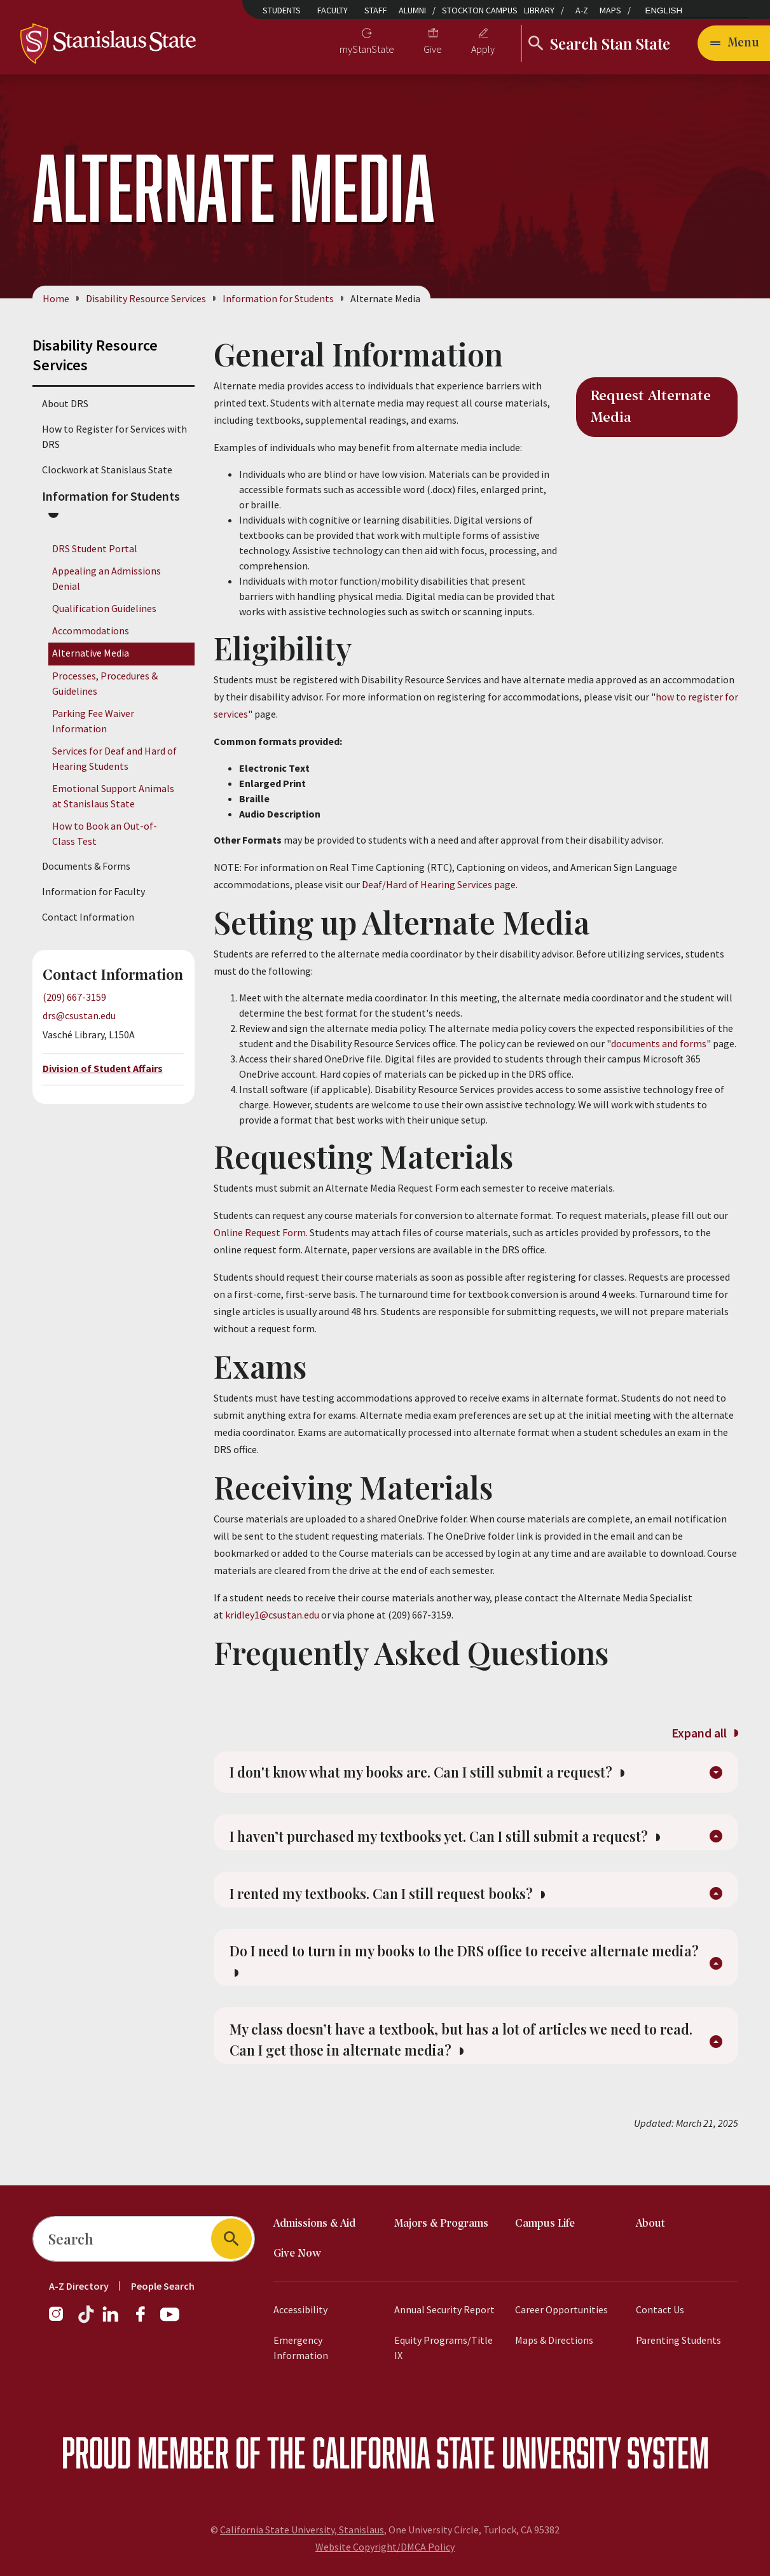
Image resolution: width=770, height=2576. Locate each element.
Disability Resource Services (146, 298)
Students (282, 10)
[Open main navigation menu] (734, 43)
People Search (163, 2286)
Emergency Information (300, 2348)
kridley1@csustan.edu (272, 1614)
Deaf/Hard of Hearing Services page (439, 884)
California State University (466, 2452)
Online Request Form (260, 1232)
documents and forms (658, 1043)
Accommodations (90, 631)
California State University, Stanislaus (302, 2529)
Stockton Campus (480, 10)
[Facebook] (145, 2320)
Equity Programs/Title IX (443, 2348)
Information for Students (278, 298)
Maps (610, 10)
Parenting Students (678, 2340)
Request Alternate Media (651, 407)
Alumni (412, 10)
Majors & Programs (441, 2224)
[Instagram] (61, 2320)
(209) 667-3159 (74, 997)
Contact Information (88, 917)
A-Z (581, 10)
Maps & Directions (554, 2340)
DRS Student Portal (94, 548)
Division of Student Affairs (103, 1068)
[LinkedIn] (111, 2320)
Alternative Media (90, 653)
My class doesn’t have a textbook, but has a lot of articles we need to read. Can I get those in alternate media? (463, 2062)
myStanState (367, 49)
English (664, 10)
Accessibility (300, 2309)
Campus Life (545, 2224)
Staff (375, 10)
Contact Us (660, 2309)
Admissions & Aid (314, 2224)
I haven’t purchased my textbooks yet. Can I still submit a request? (464, 1846)
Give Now (297, 2254)
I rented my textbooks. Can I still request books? (402, 1907)
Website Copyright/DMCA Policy (385, 2546)
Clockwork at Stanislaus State (107, 469)
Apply (483, 49)
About (650, 2224)
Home (56, 298)
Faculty (332, 10)
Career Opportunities (561, 2309)
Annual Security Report (444, 2309)
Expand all (704, 1733)
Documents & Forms (86, 866)
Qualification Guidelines (104, 608)
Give (432, 49)
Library (539, 10)
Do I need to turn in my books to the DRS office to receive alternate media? (460, 1979)
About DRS (65, 403)
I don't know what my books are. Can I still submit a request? (445, 1775)
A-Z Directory (79, 2286)
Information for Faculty (93, 892)
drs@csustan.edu (79, 1016)
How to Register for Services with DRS (114, 436)
